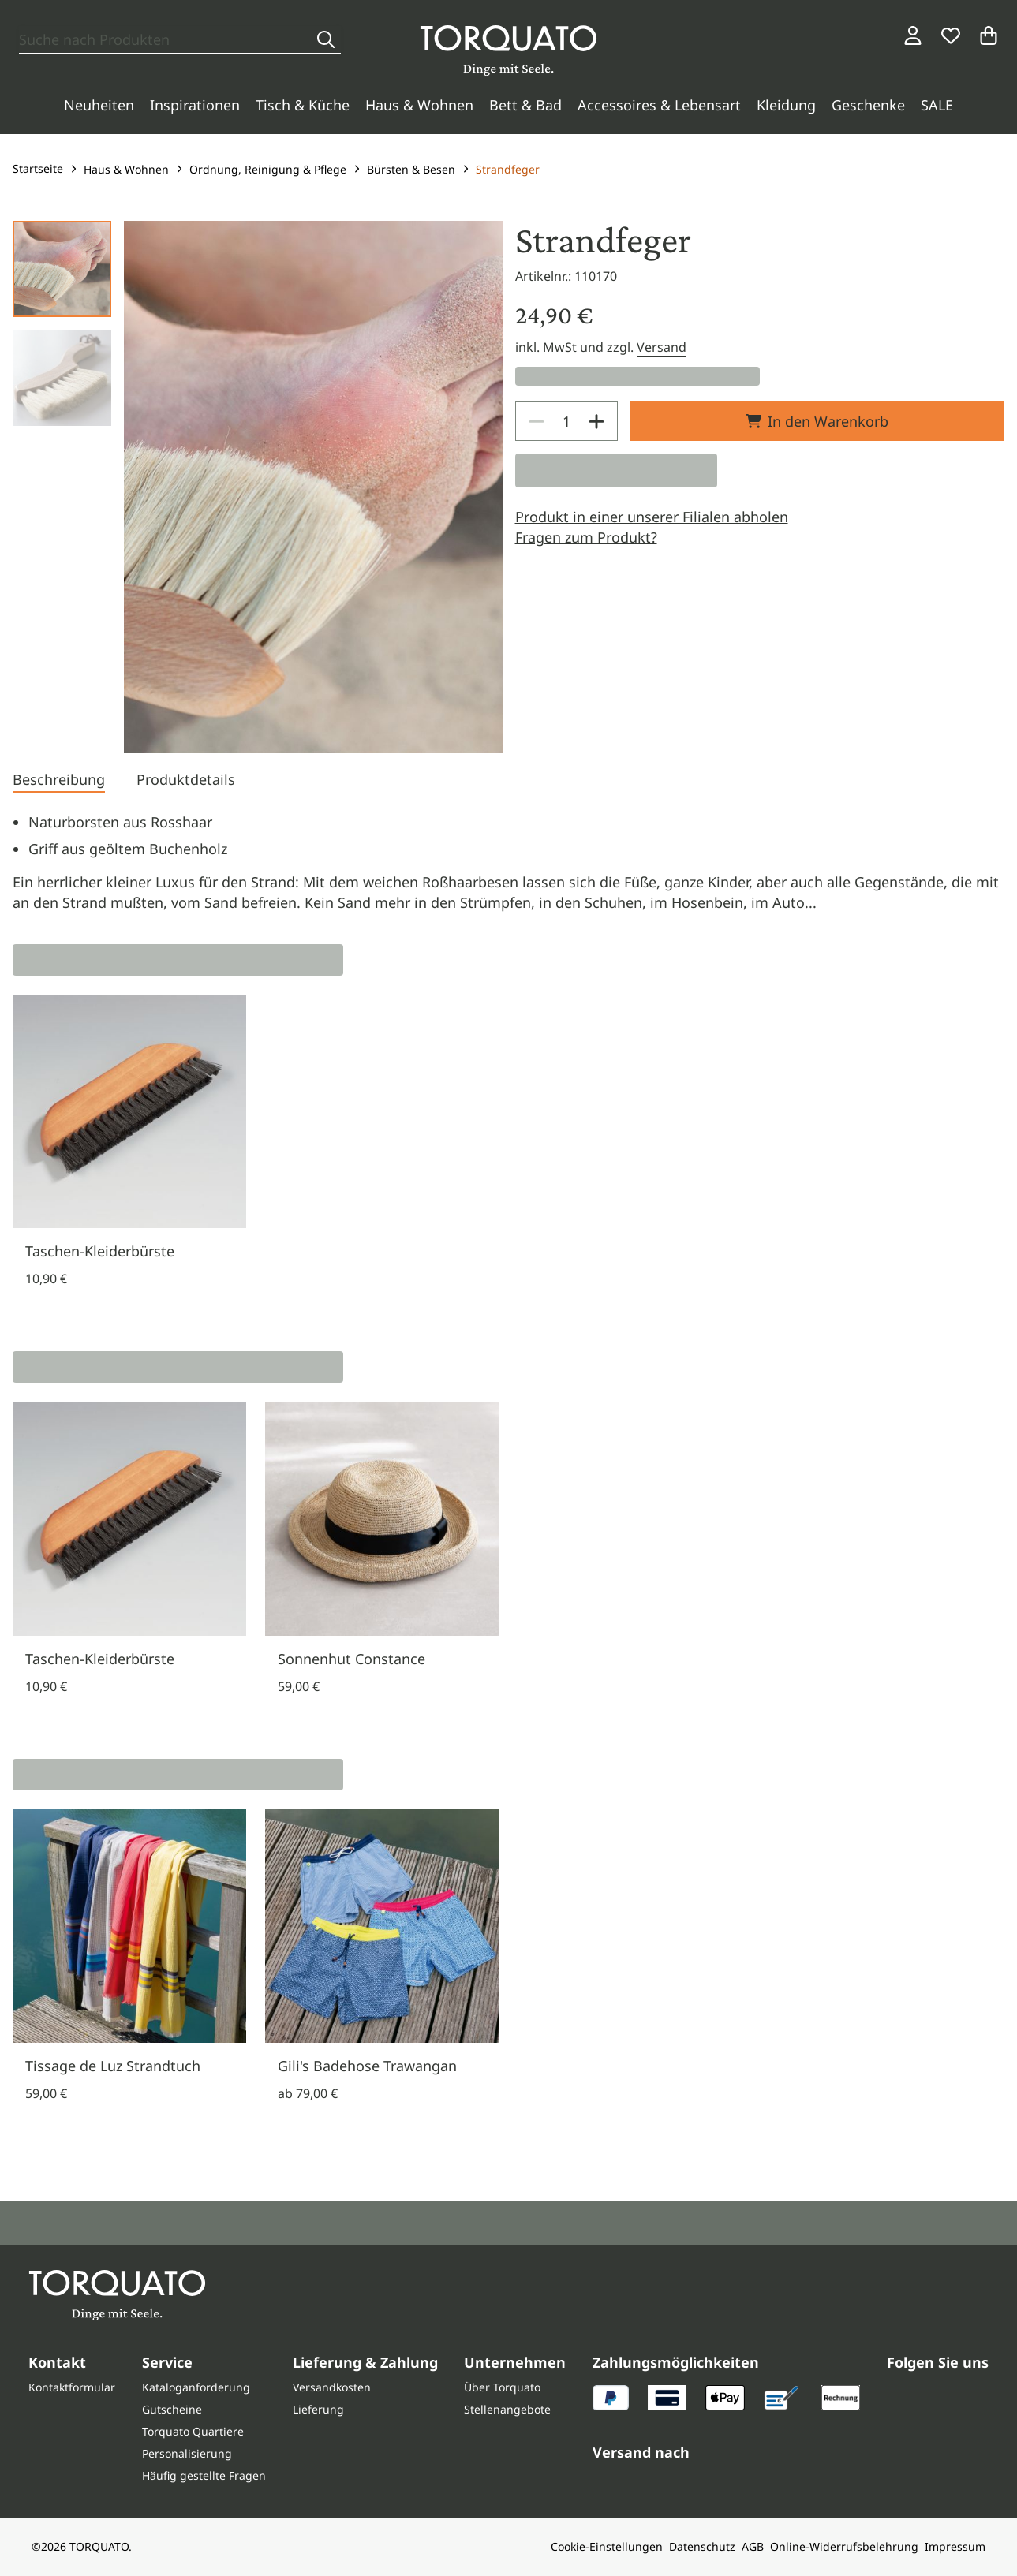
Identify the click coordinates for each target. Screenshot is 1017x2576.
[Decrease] (536, 421)
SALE (937, 104)
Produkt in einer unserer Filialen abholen (651, 516)
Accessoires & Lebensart (659, 104)
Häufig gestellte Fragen (204, 2475)
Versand (661, 347)
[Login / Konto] (912, 35)
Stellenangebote (507, 2409)
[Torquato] (508, 50)
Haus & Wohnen (419, 104)
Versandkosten (332, 2387)
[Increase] (596, 421)
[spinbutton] (566, 421)
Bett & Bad (525, 104)
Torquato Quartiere (193, 2431)
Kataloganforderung (196, 2387)
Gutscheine (172, 2409)
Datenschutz (702, 2546)
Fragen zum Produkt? (586, 537)
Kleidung (786, 104)
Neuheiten (99, 104)
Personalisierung (187, 2453)
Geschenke (868, 104)
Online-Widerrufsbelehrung (844, 2546)
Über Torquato (502, 2387)
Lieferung (318, 2409)
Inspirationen (195, 104)
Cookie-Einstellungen (607, 2546)
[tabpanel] (508, 862)
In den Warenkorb (817, 421)
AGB (753, 2546)
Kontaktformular (71, 2387)
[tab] (59, 781)
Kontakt (57, 2362)
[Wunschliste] (950, 35)
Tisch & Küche (303, 104)
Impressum (955, 2546)
